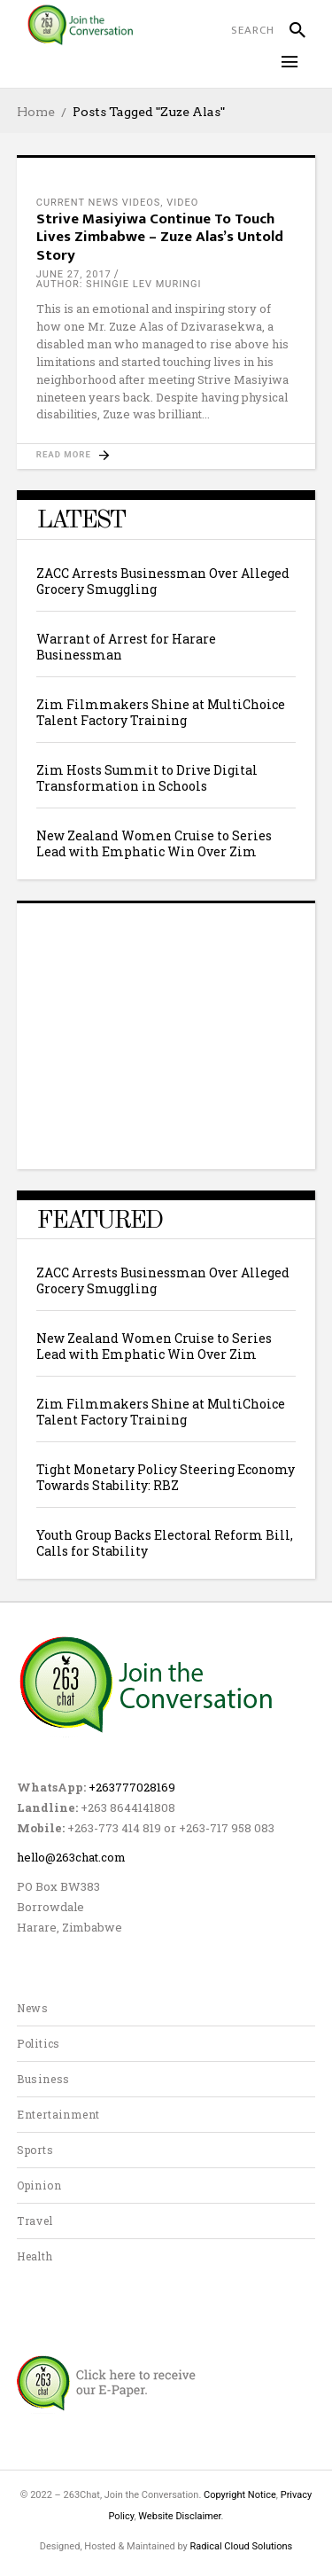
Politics (38, 2043)
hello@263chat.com (71, 1857)
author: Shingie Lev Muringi (119, 284)
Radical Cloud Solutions (241, 2546)
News (33, 2008)
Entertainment (58, 2114)
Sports (35, 2150)
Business (43, 2079)
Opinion (39, 2185)
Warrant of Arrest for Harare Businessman (126, 646)
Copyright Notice (240, 2495)
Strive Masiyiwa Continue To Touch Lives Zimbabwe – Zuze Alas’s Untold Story (159, 237)
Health (35, 2256)
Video (182, 202)
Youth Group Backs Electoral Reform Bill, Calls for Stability (164, 1542)
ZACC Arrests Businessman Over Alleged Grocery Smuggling (163, 581)
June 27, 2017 (74, 274)
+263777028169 (132, 1787)
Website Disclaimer (179, 2516)
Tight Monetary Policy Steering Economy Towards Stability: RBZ (165, 1477)
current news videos (98, 202)
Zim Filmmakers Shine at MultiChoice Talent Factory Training (160, 712)
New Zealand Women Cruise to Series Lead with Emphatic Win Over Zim (154, 843)
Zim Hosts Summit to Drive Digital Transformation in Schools (147, 777)
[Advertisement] (166, 1033)
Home (36, 112)
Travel (35, 2220)
